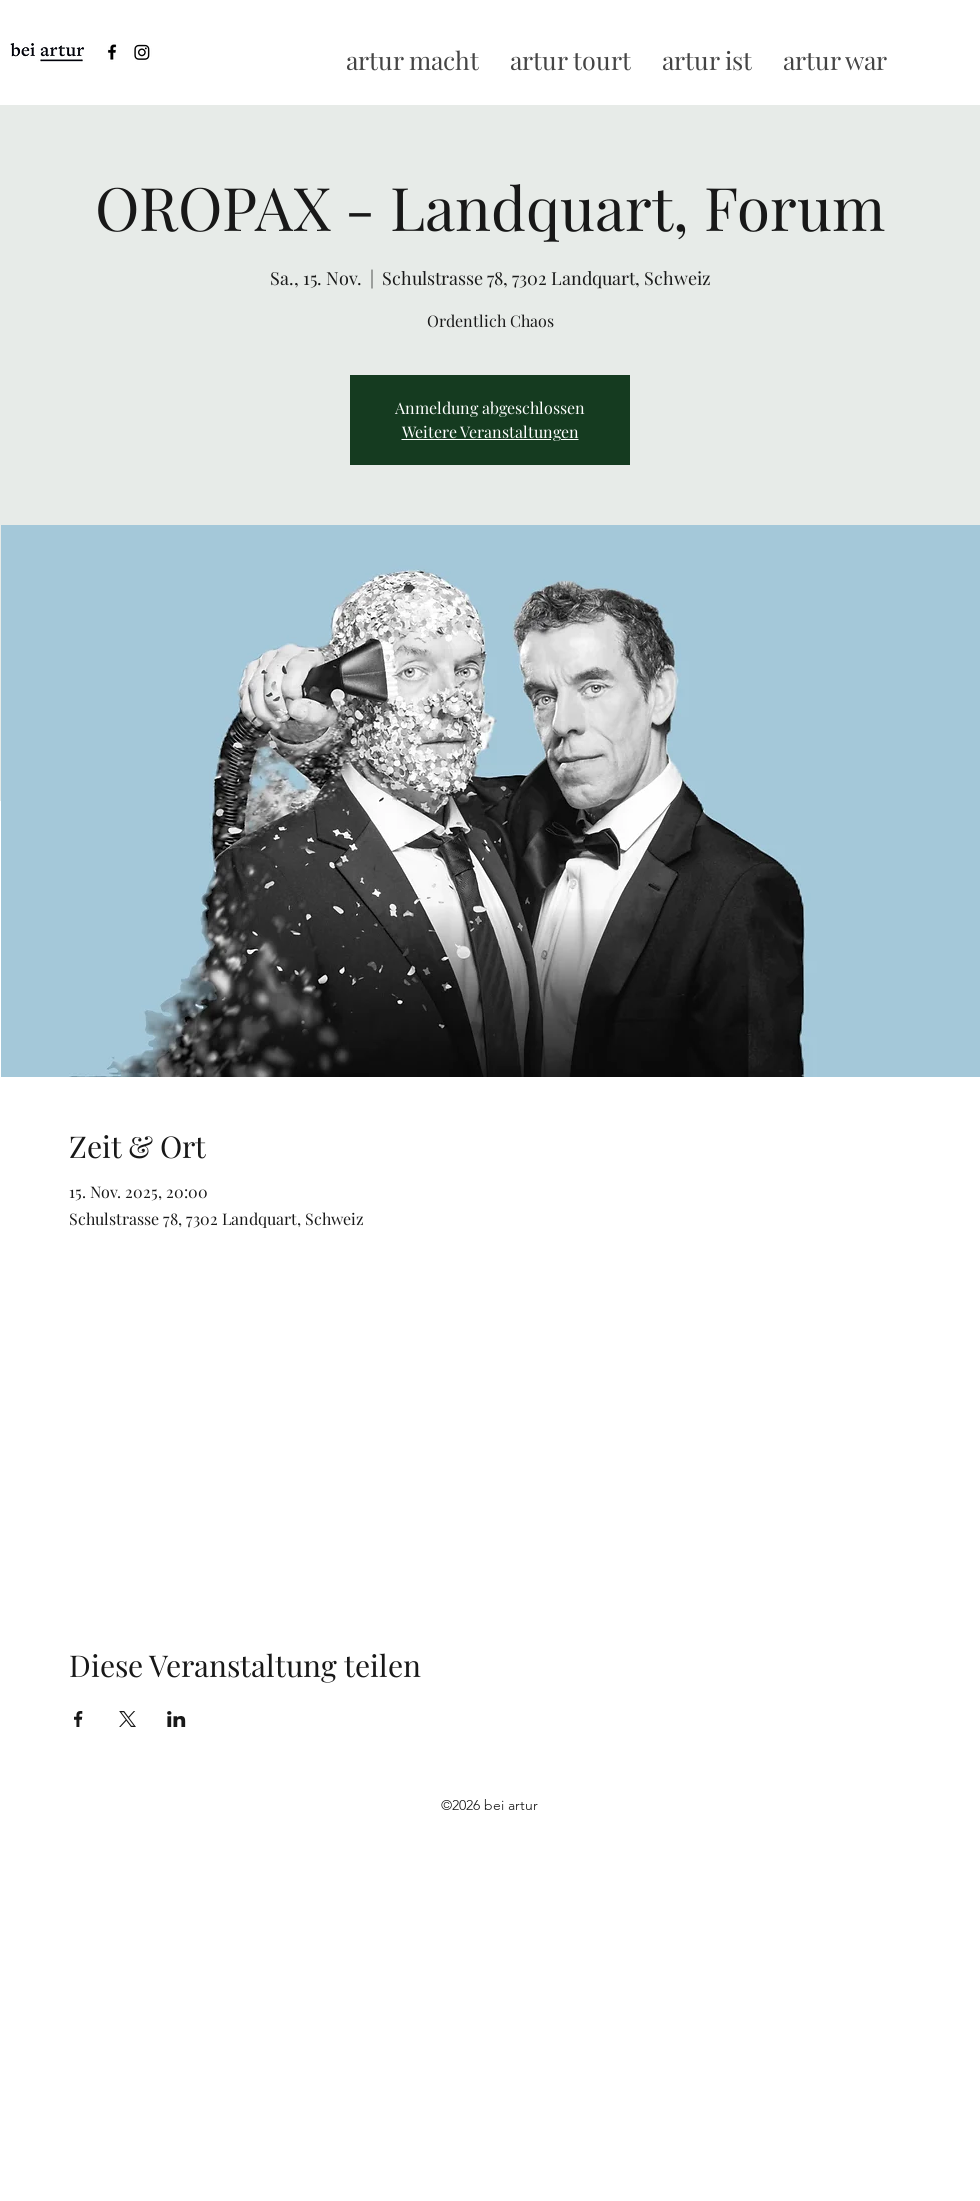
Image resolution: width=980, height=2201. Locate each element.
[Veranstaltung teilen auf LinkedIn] (176, 1719)
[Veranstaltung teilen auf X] (127, 1719)
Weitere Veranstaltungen (490, 431)
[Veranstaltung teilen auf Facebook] (78, 1719)
